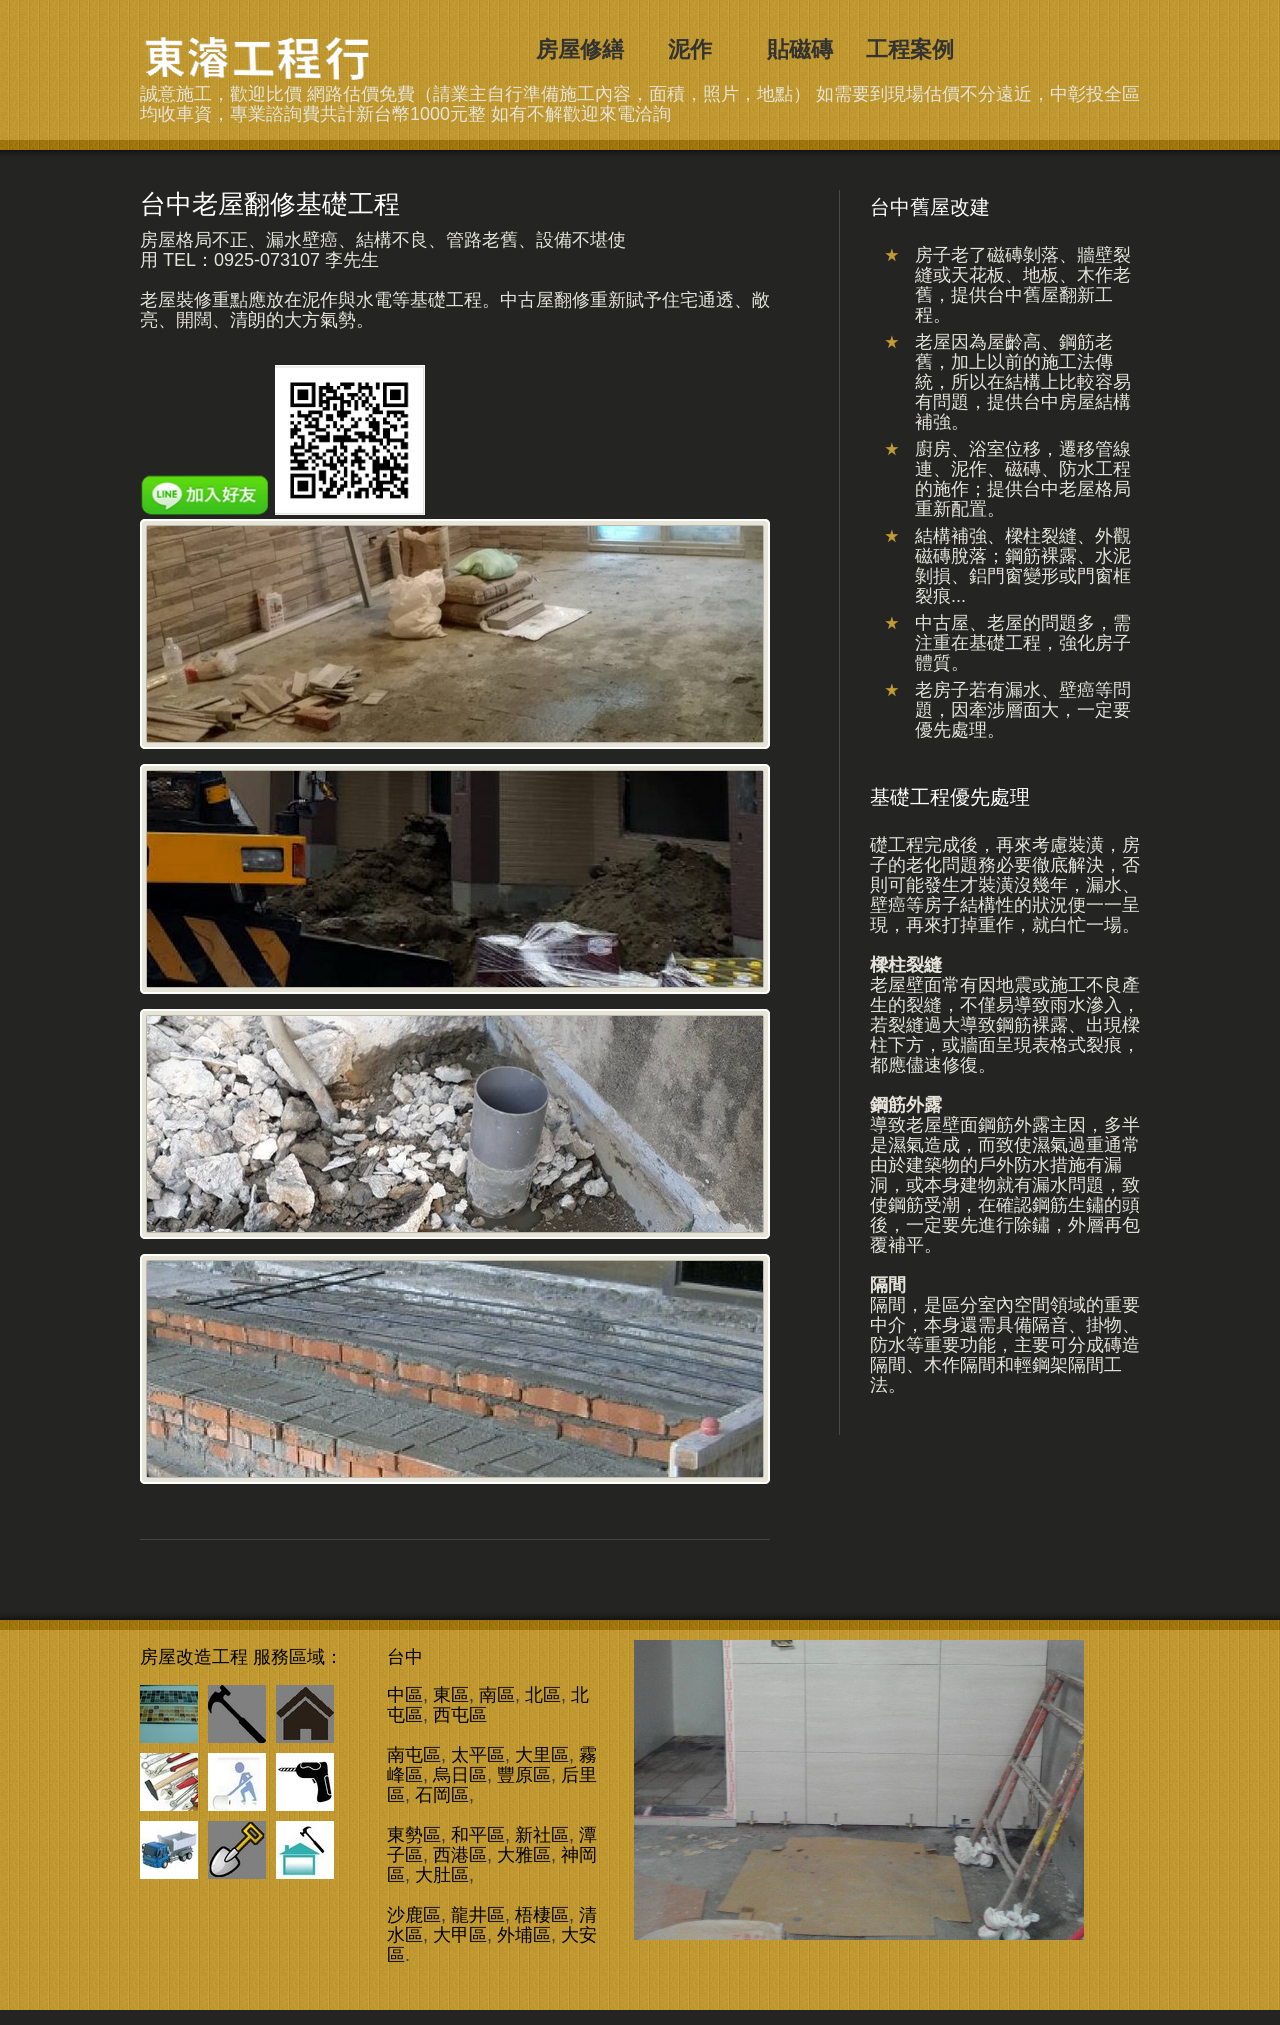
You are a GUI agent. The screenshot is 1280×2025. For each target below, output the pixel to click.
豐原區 (524, 1775)
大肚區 (442, 1875)
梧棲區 (542, 1915)
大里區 (542, 1755)
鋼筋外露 (906, 1105)
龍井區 (478, 1915)
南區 (497, 1695)
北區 (543, 1695)
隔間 (888, 1285)
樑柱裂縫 (906, 965)
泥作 (690, 49)
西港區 (460, 1855)
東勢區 (414, 1835)
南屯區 (414, 1755)
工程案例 (910, 49)
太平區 (478, 1755)
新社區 (542, 1835)
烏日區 (460, 1775)
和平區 (478, 1835)
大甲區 (460, 1935)
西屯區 (460, 1715)
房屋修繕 (580, 49)
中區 (405, 1695)
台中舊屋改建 (263, 57)
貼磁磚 (800, 49)
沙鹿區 (414, 1915)
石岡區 (442, 1795)
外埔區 (524, 1935)
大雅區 (524, 1855)
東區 (451, 1695)
